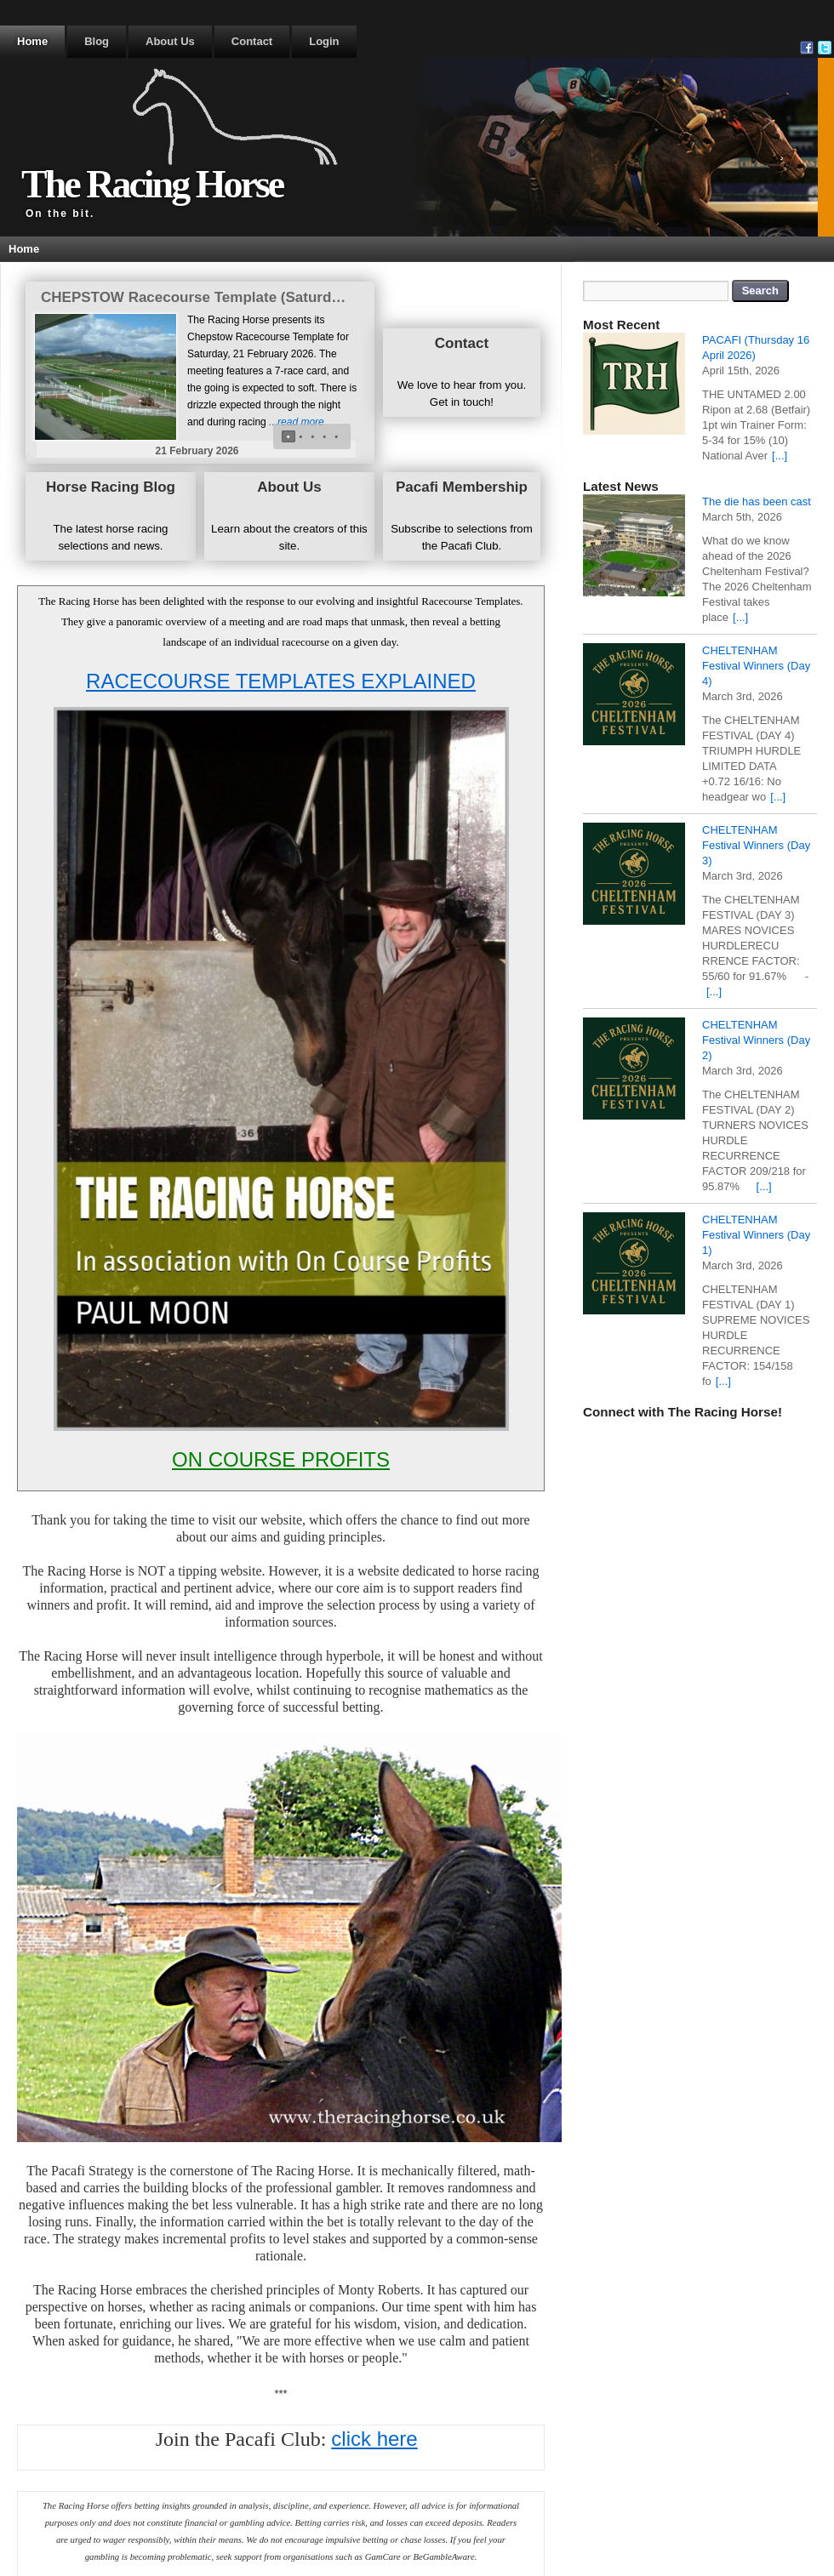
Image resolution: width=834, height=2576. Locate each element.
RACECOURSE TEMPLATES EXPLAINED (281, 681)
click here (374, 2438)
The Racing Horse (152, 184)
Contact (251, 41)
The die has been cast (756, 501)
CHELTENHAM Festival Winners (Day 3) (756, 845)
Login (324, 41)
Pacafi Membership (462, 487)
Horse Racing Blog (110, 487)
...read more (296, 422)
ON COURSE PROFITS (281, 1459)
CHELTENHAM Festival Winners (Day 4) (756, 665)
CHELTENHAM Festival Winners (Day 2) (756, 1040)
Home (32, 41)
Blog (96, 41)
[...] (779, 455)
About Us (170, 41)
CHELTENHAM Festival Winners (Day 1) (756, 1235)
